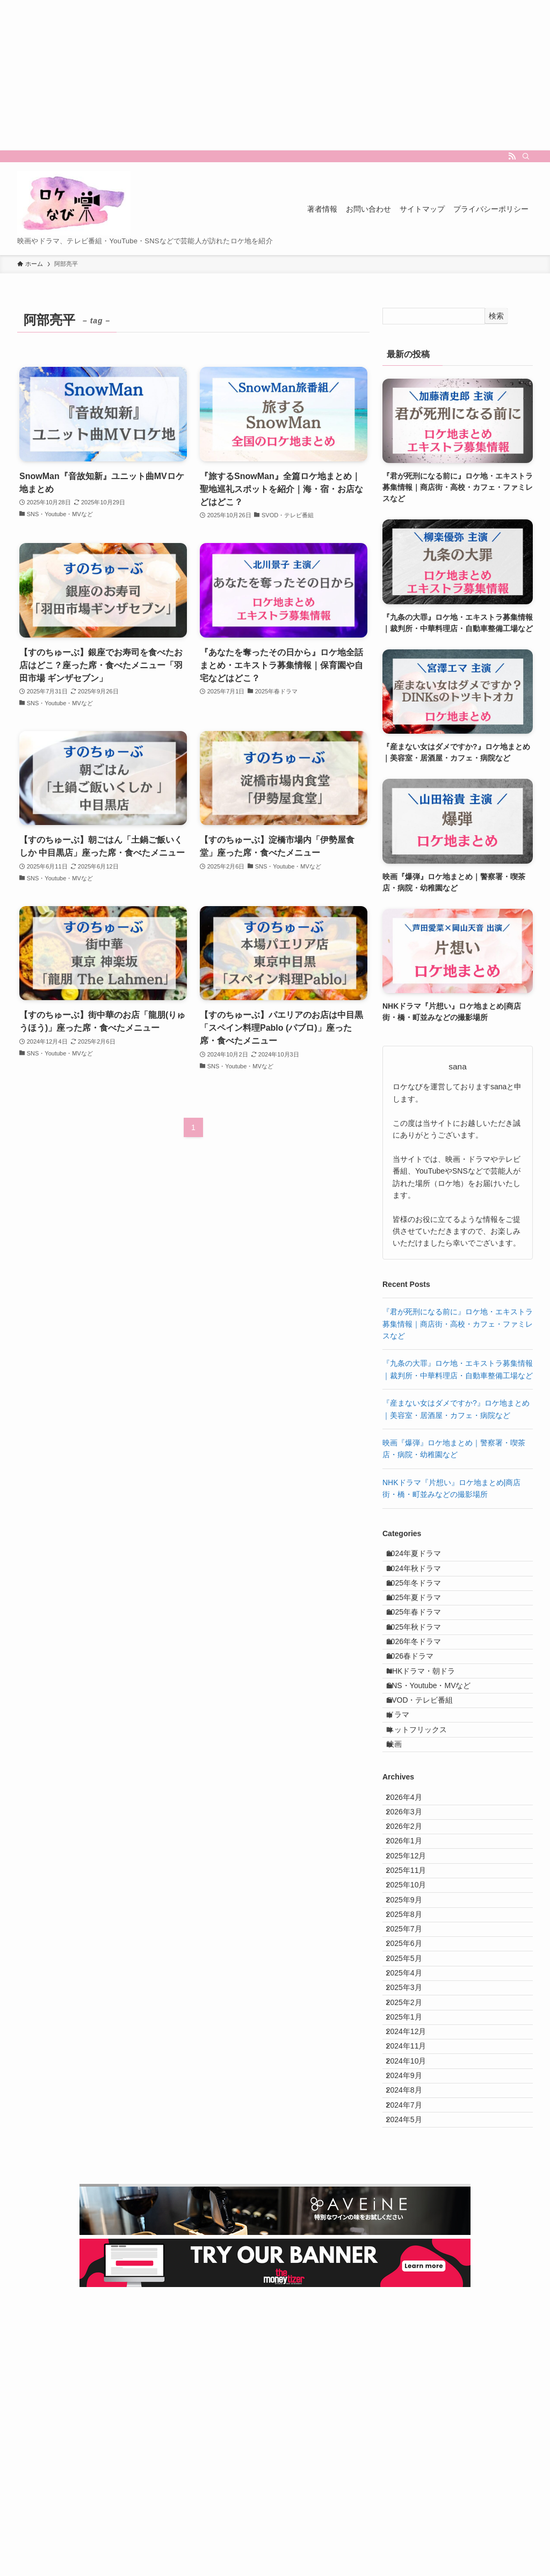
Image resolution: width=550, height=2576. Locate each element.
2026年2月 (412, 1953)
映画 (403, 1847)
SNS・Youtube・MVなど (438, 1758)
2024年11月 (414, 2288)
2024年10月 (414, 2310)
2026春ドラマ (419, 1714)
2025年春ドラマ (423, 1646)
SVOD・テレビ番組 (429, 1780)
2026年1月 (412, 1975)
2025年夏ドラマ (423, 1624)
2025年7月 (412, 2109)
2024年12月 (414, 2266)
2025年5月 (412, 2154)
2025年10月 (414, 2042)
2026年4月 (412, 1908)
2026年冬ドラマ (423, 1691)
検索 (496, 316)
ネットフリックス (426, 1825)
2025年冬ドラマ (423, 1602)
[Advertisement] (275, 75)
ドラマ (407, 1803)
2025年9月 (412, 2064)
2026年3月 (412, 1931)
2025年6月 (412, 2132)
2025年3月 (412, 2199)
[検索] (526, 156)
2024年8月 (412, 2355)
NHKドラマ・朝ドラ (430, 1736)
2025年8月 (412, 2087)
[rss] (512, 156)
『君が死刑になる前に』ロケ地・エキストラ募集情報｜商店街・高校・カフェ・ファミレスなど (457, 1323)
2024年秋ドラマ (423, 1579)
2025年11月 (414, 2020)
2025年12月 (414, 1998)
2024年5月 (412, 2400)
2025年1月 (412, 2243)
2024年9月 (412, 2332)
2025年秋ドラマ (423, 1669)
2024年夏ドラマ (423, 1557)
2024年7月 (412, 2378)
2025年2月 (412, 2221)
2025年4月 (412, 2176)
